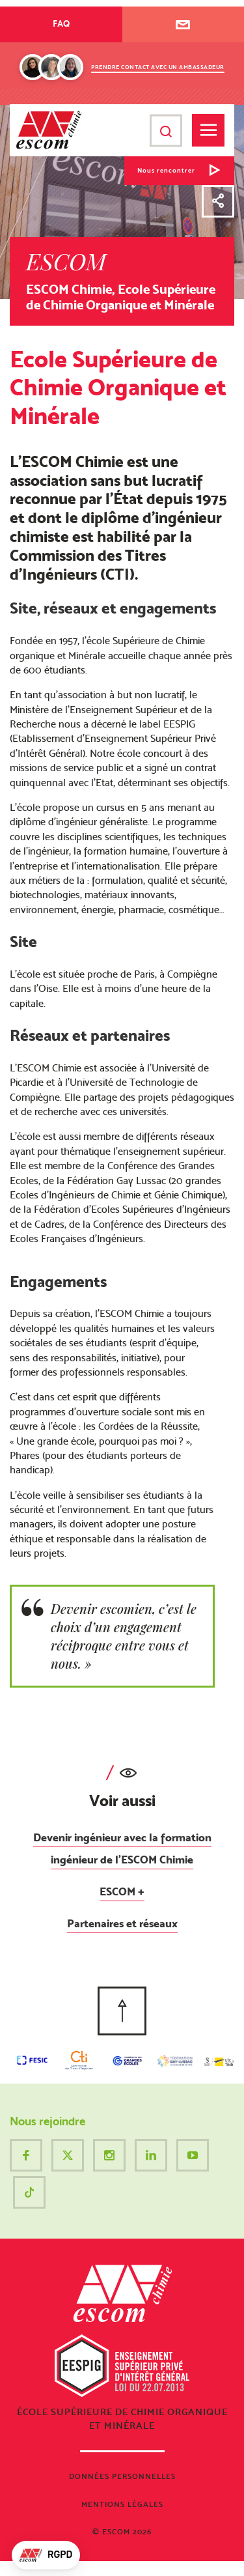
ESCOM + (122, 1891)
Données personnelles (122, 2476)
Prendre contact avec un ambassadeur (157, 67)
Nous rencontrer (166, 170)
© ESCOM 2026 (122, 2531)
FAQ (61, 23)
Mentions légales (122, 2504)
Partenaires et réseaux (122, 1923)
